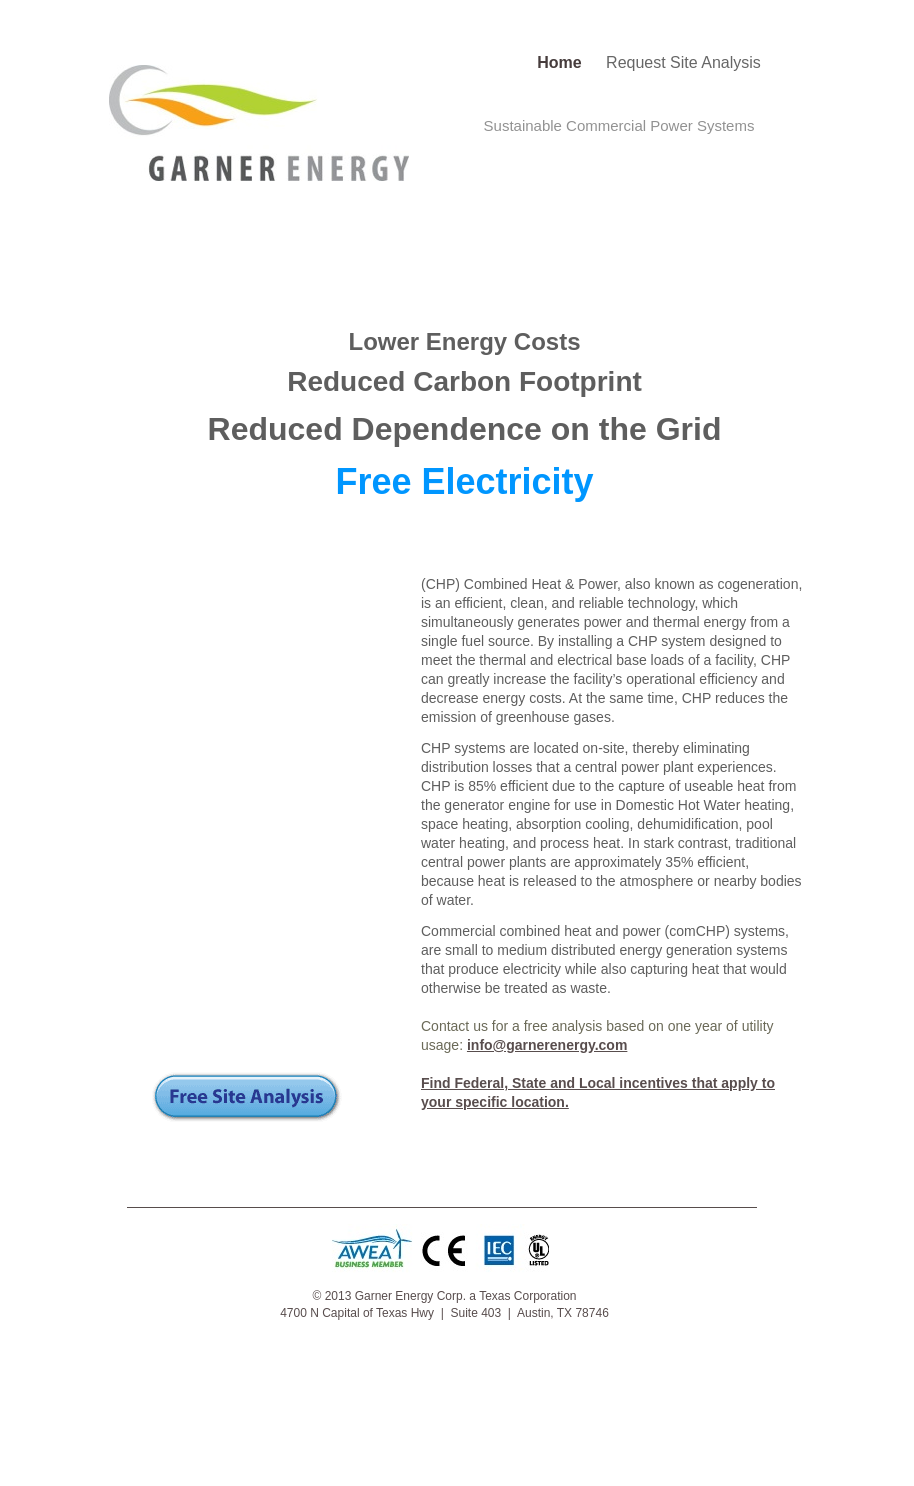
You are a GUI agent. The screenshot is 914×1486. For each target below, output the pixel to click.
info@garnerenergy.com (547, 1045)
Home (561, 62)
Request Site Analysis (683, 62)
